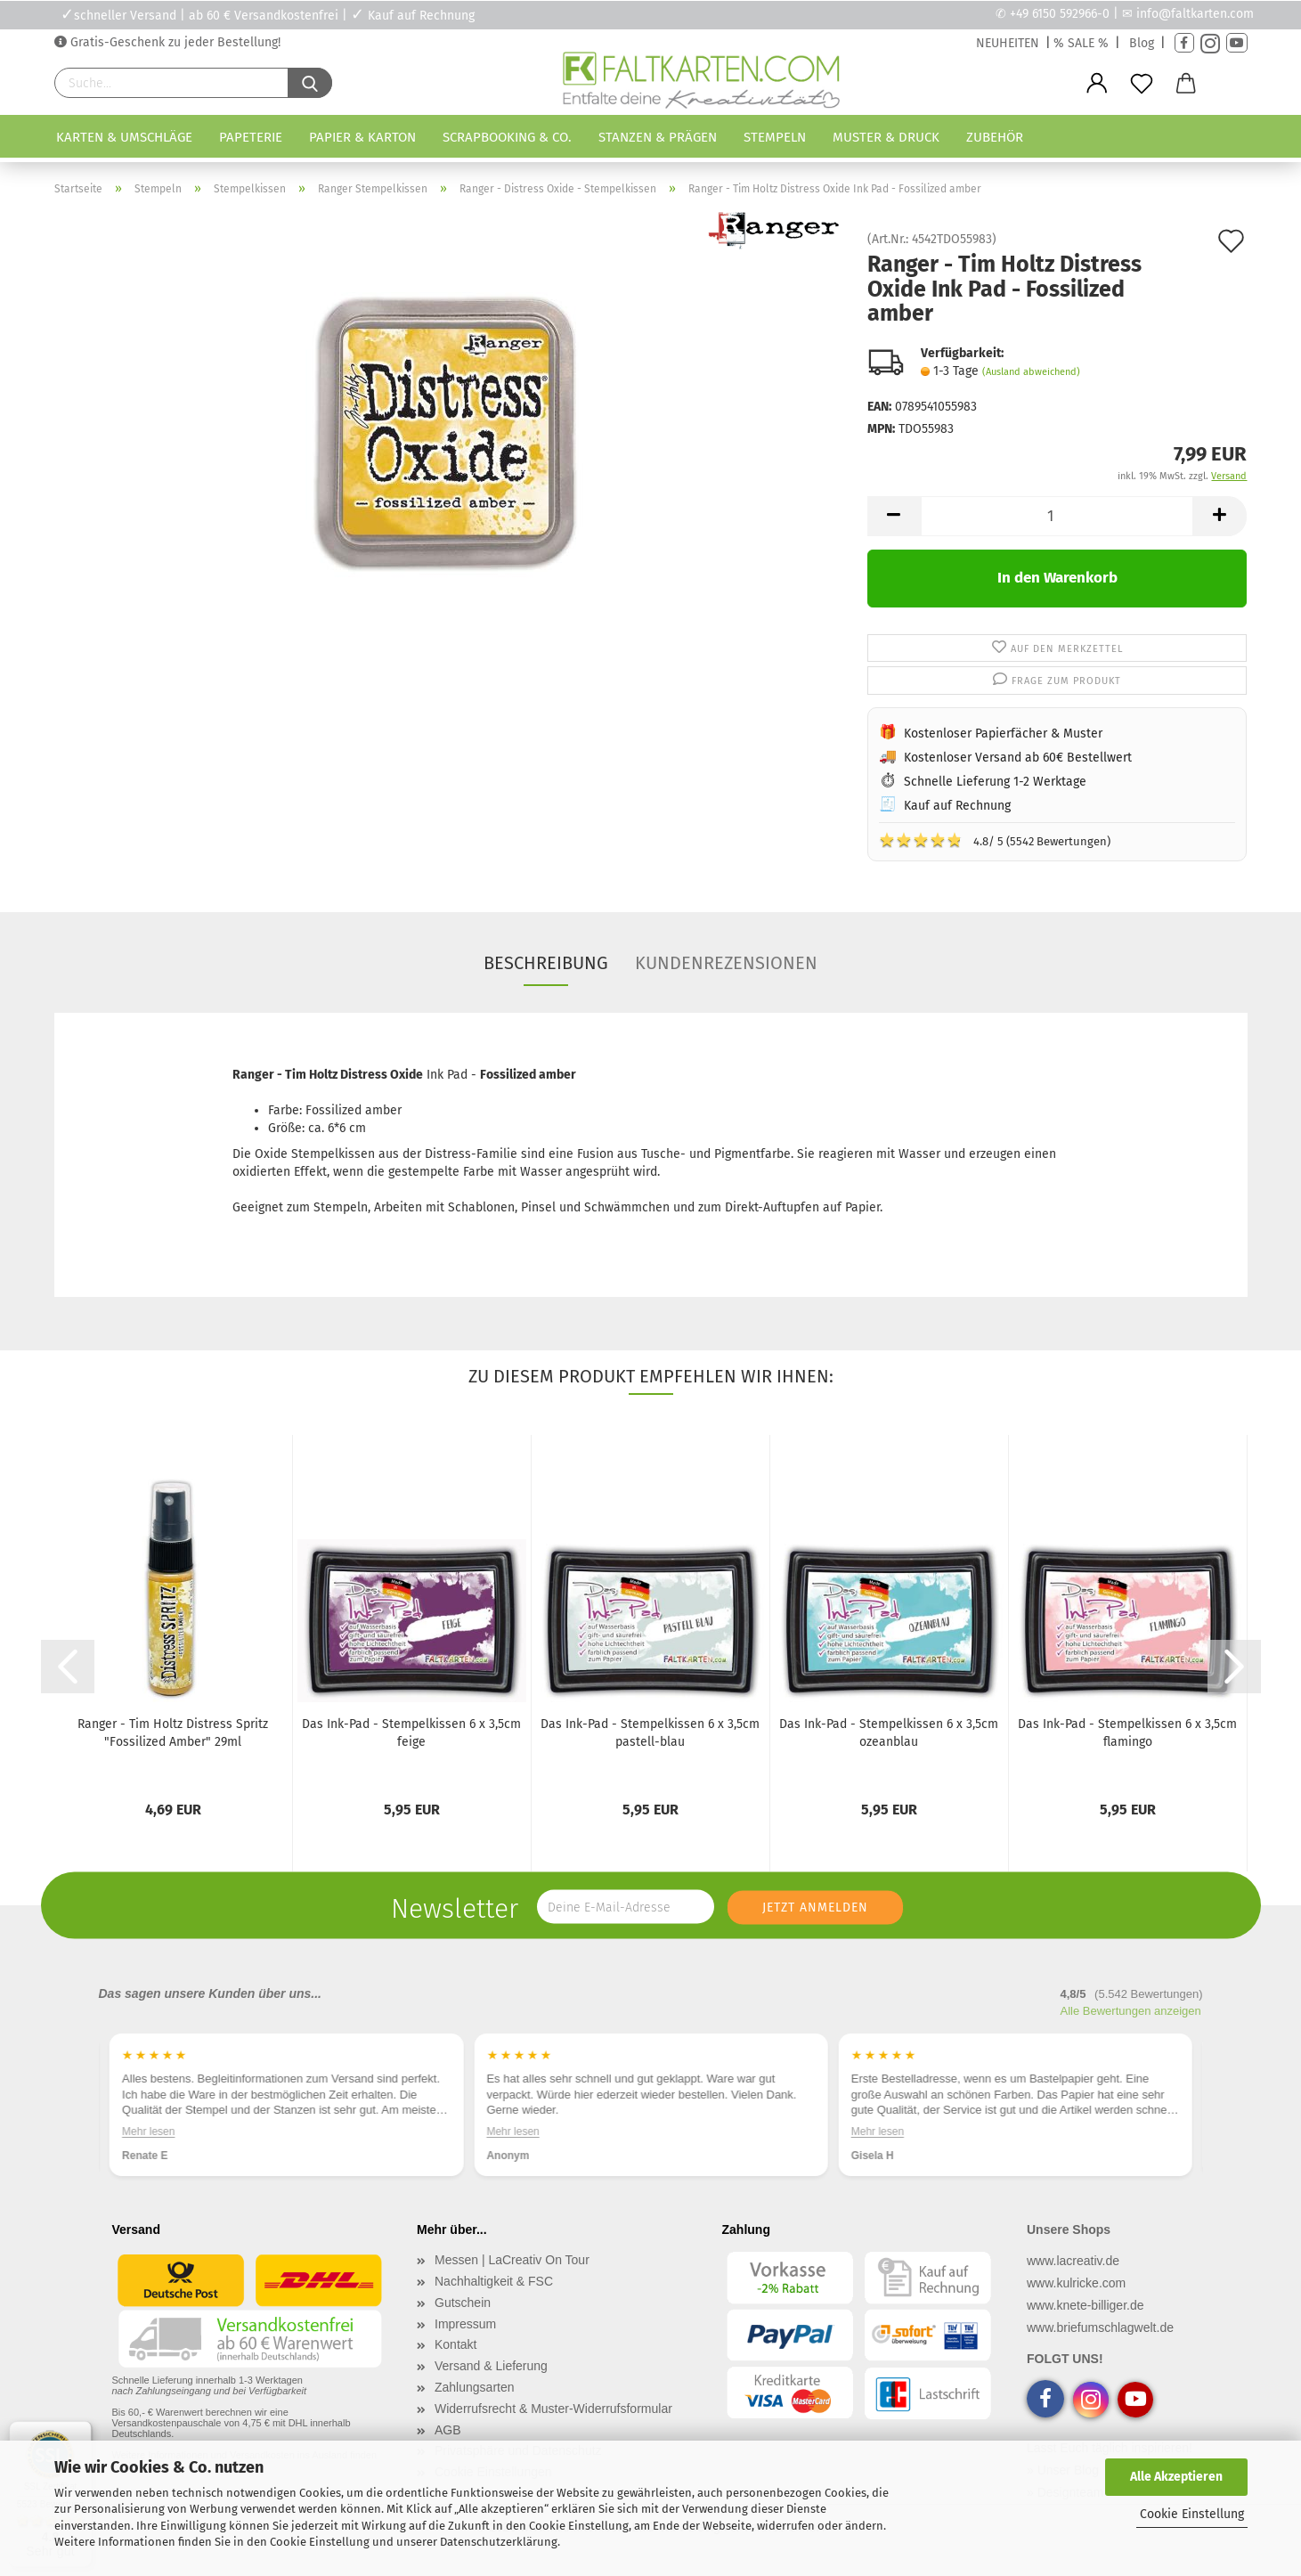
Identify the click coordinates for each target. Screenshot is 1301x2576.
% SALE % (1081, 43)
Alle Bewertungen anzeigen (1131, 2011)
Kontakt (455, 2344)
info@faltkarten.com (1195, 13)
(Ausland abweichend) (1031, 372)
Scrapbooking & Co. (507, 137)
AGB (448, 2430)
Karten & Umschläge (124, 137)
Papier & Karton (362, 137)
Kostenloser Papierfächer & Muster (1003, 733)
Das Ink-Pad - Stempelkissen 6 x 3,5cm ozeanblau (888, 1732)
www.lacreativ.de (1073, 2261)
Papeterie (250, 137)
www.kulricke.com (1076, 2283)
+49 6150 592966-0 (1060, 13)
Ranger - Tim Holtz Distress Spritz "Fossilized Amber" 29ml (172, 1732)
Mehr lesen (148, 2131)
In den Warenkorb (1057, 577)
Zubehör (994, 137)
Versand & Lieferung (491, 2366)
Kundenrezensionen (726, 963)
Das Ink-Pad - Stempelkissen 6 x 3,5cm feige (411, 1732)
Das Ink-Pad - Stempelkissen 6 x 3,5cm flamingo (1127, 1732)
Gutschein (463, 2302)
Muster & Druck (886, 137)
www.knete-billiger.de (1085, 2305)
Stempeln (775, 137)
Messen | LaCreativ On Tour (512, 2260)
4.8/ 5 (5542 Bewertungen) (994, 840)
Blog (1141, 43)
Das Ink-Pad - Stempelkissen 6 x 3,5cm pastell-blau (650, 1732)
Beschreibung (546, 963)
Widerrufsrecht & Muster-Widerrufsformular (553, 2408)
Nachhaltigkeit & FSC (494, 2281)
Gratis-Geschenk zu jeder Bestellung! (174, 42)
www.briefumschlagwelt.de (1100, 2327)
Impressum (465, 2324)
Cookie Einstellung (1192, 2514)
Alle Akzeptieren (1176, 2476)
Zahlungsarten (475, 2387)
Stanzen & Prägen (657, 137)
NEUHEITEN (1007, 43)
